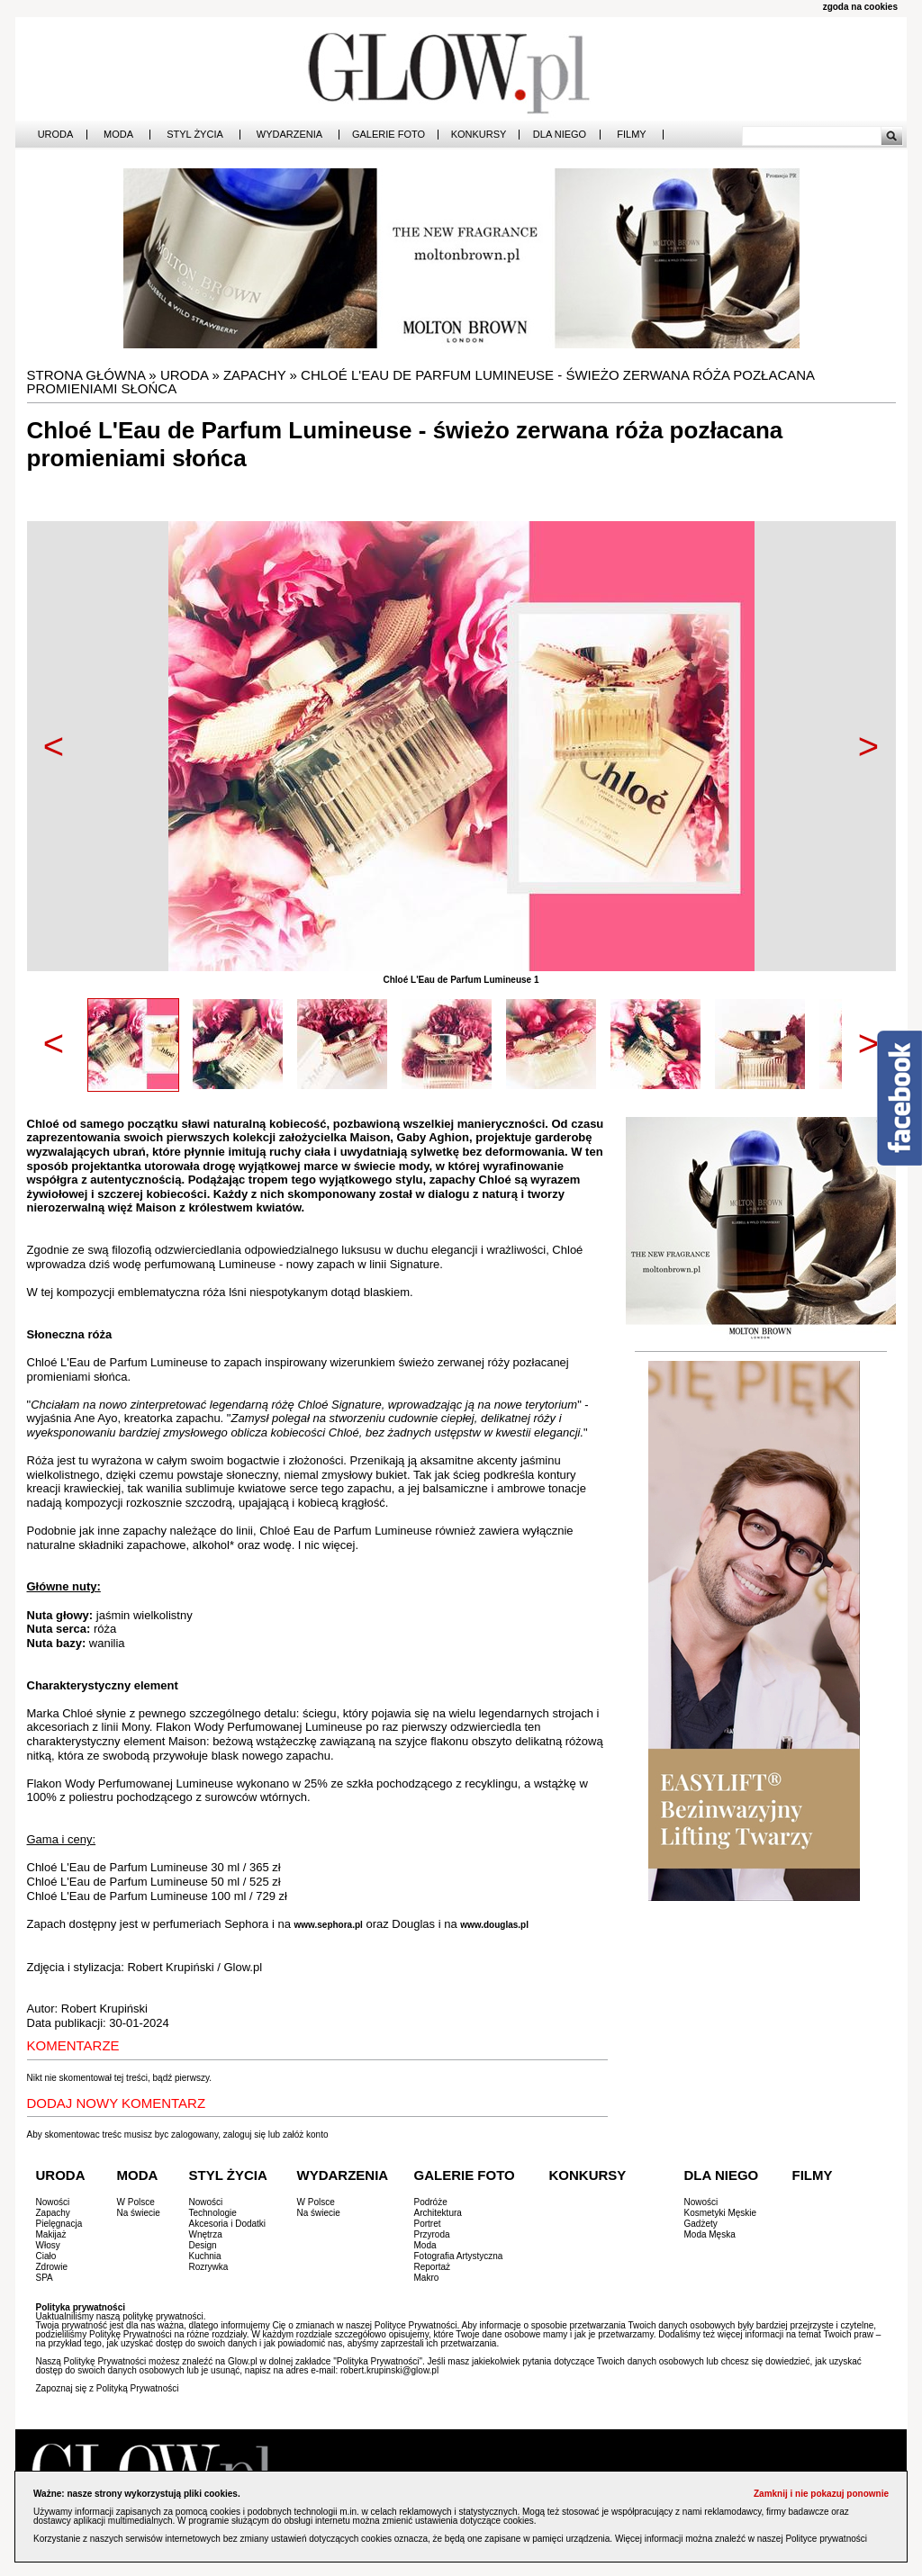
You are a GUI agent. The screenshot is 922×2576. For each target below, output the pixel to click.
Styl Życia (195, 135)
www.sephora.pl (328, 1925)
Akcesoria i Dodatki (228, 2224)
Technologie (213, 2213)
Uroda (56, 135)
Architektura (438, 2213)
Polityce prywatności (826, 2539)
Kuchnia (205, 2256)
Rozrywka (209, 2267)
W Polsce (136, 2202)
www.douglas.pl (494, 1925)
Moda (118, 135)
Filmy (631, 135)
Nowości (53, 2202)
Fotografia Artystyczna (458, 2256)
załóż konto (306, 2134)
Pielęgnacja (59, 2224)
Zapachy (254, 375)
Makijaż (51, 2234)
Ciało (46, 2256)
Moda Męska (710, 2234)
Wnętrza (205, 2234)
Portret (427, 2224)
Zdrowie (52, 2267)
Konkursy (479, 135)
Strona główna (86, 375)
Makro (426, 2278)
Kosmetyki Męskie (720, 2213)
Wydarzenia (289, 135)
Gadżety (701, 2224)
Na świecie (138, 2213)
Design (203, 2245)
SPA (44, 2278)
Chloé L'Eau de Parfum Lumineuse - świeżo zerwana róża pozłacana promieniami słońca (421, 381)
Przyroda (432, 2234)
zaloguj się (244, 2134)
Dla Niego (559, 135)
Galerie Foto (388, 135)
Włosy (48, 2245)
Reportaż (432, 2267)
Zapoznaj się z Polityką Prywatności (107, 2388)
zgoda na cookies (860, 7)
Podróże (430, 2202)
